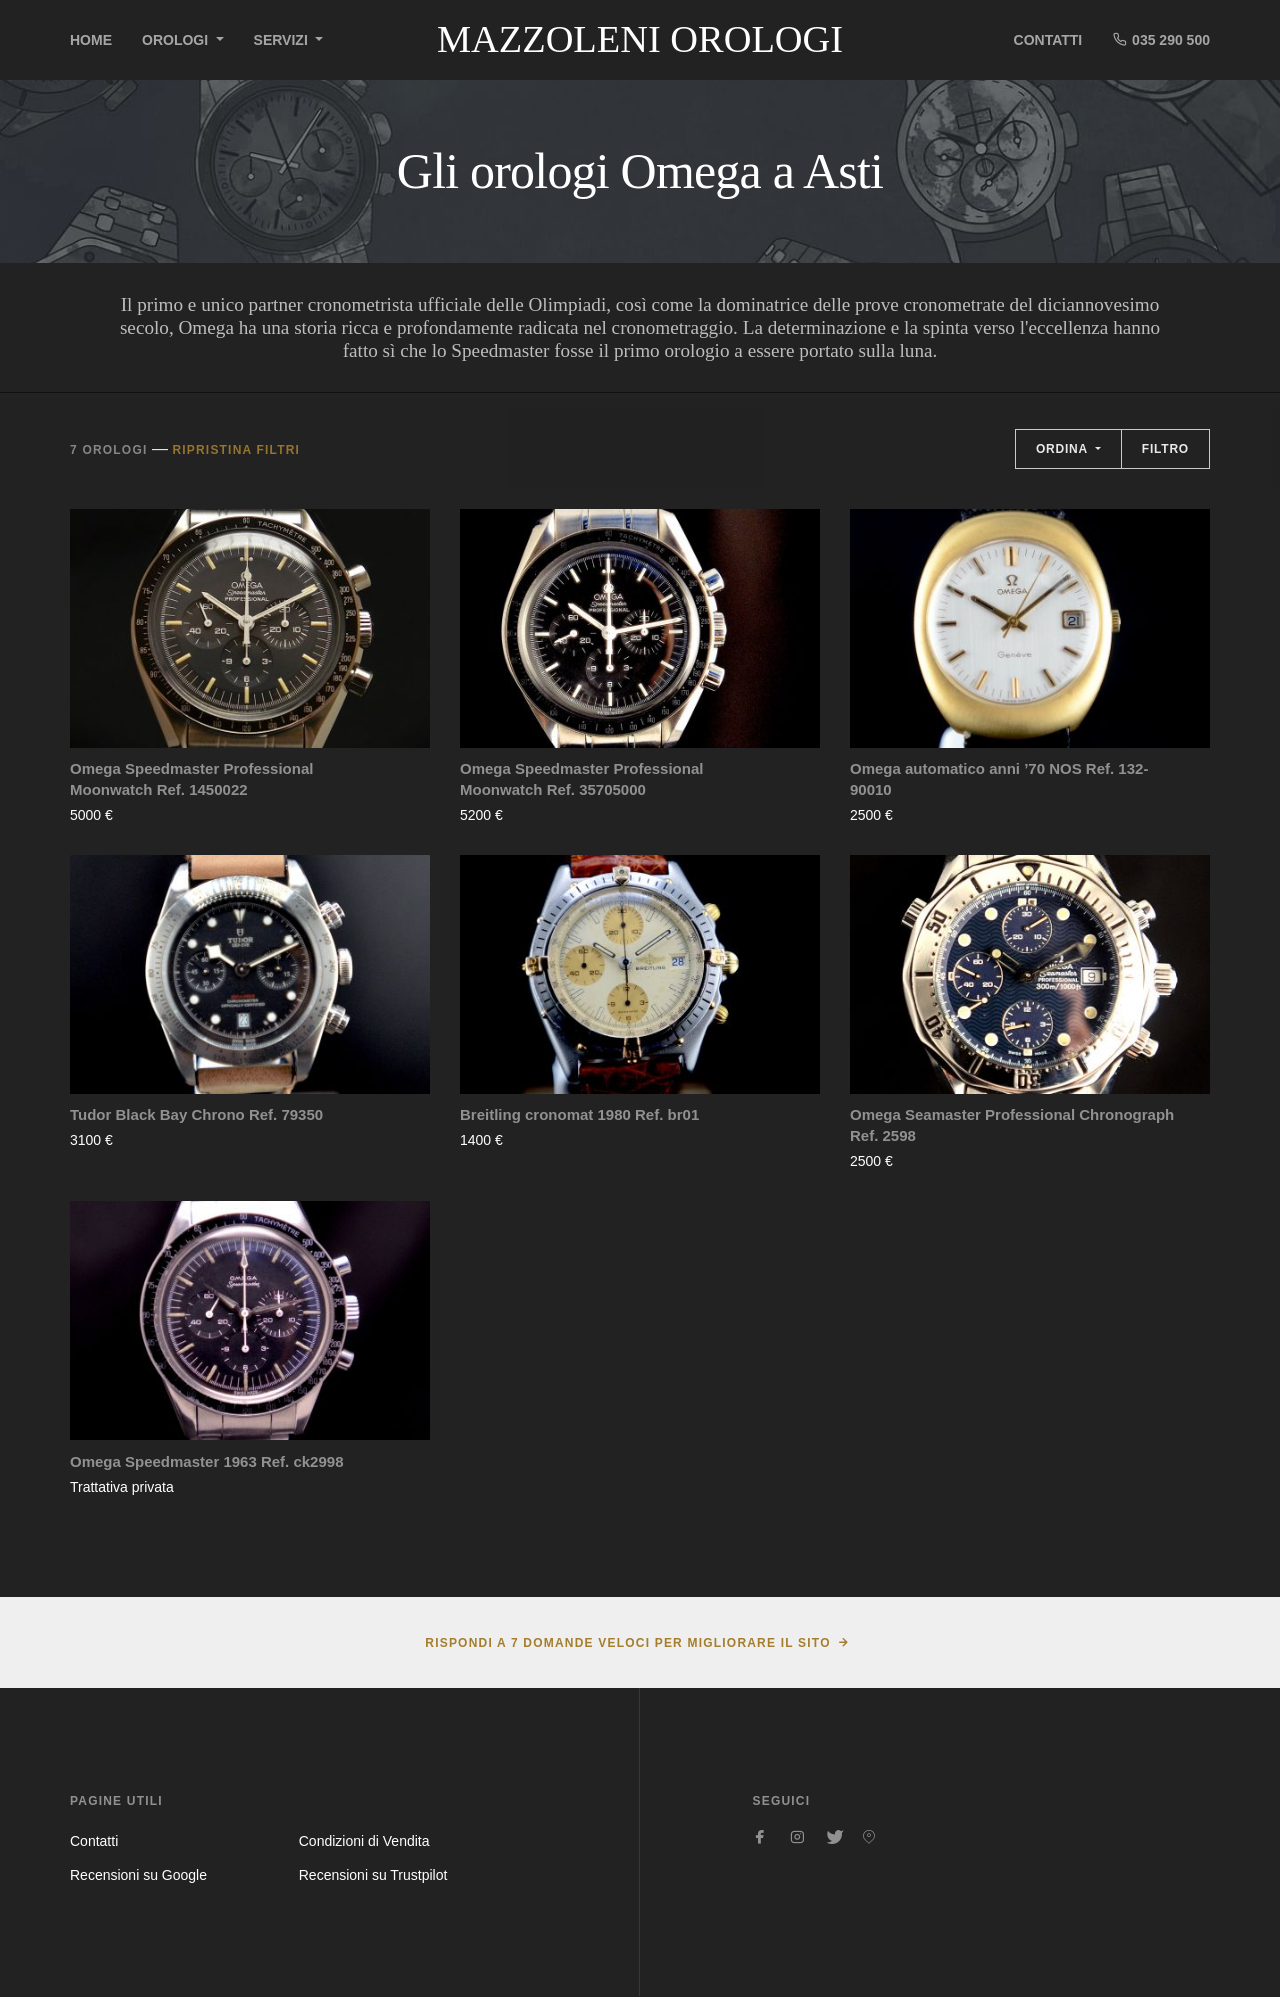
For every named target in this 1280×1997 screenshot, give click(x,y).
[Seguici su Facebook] (761, 1837)
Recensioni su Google (138, 1875)
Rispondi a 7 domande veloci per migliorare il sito (627, 1643)
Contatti (1048, 40)
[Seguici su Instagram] (797, 1837)
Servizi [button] (283, 40)
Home (91, 40)
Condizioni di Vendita (364, 1841)
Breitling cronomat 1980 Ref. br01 (579, 1114)
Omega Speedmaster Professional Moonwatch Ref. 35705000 (581, 779)
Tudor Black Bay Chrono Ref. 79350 (196, 1114)
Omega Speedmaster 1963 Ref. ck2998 (207, 1461)
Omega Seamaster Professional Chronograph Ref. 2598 (1012, 1125)
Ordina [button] (1064, 449)
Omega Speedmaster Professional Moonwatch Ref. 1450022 (191, 779)
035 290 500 (1161, 39)
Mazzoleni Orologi (640, 39)
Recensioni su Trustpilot (373, 1875)
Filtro (1165, 449)
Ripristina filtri (236, 450)
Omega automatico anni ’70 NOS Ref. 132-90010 (999, 779)
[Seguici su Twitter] (833, 1837)
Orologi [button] (177, 40)
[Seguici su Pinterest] (869, 1837)
